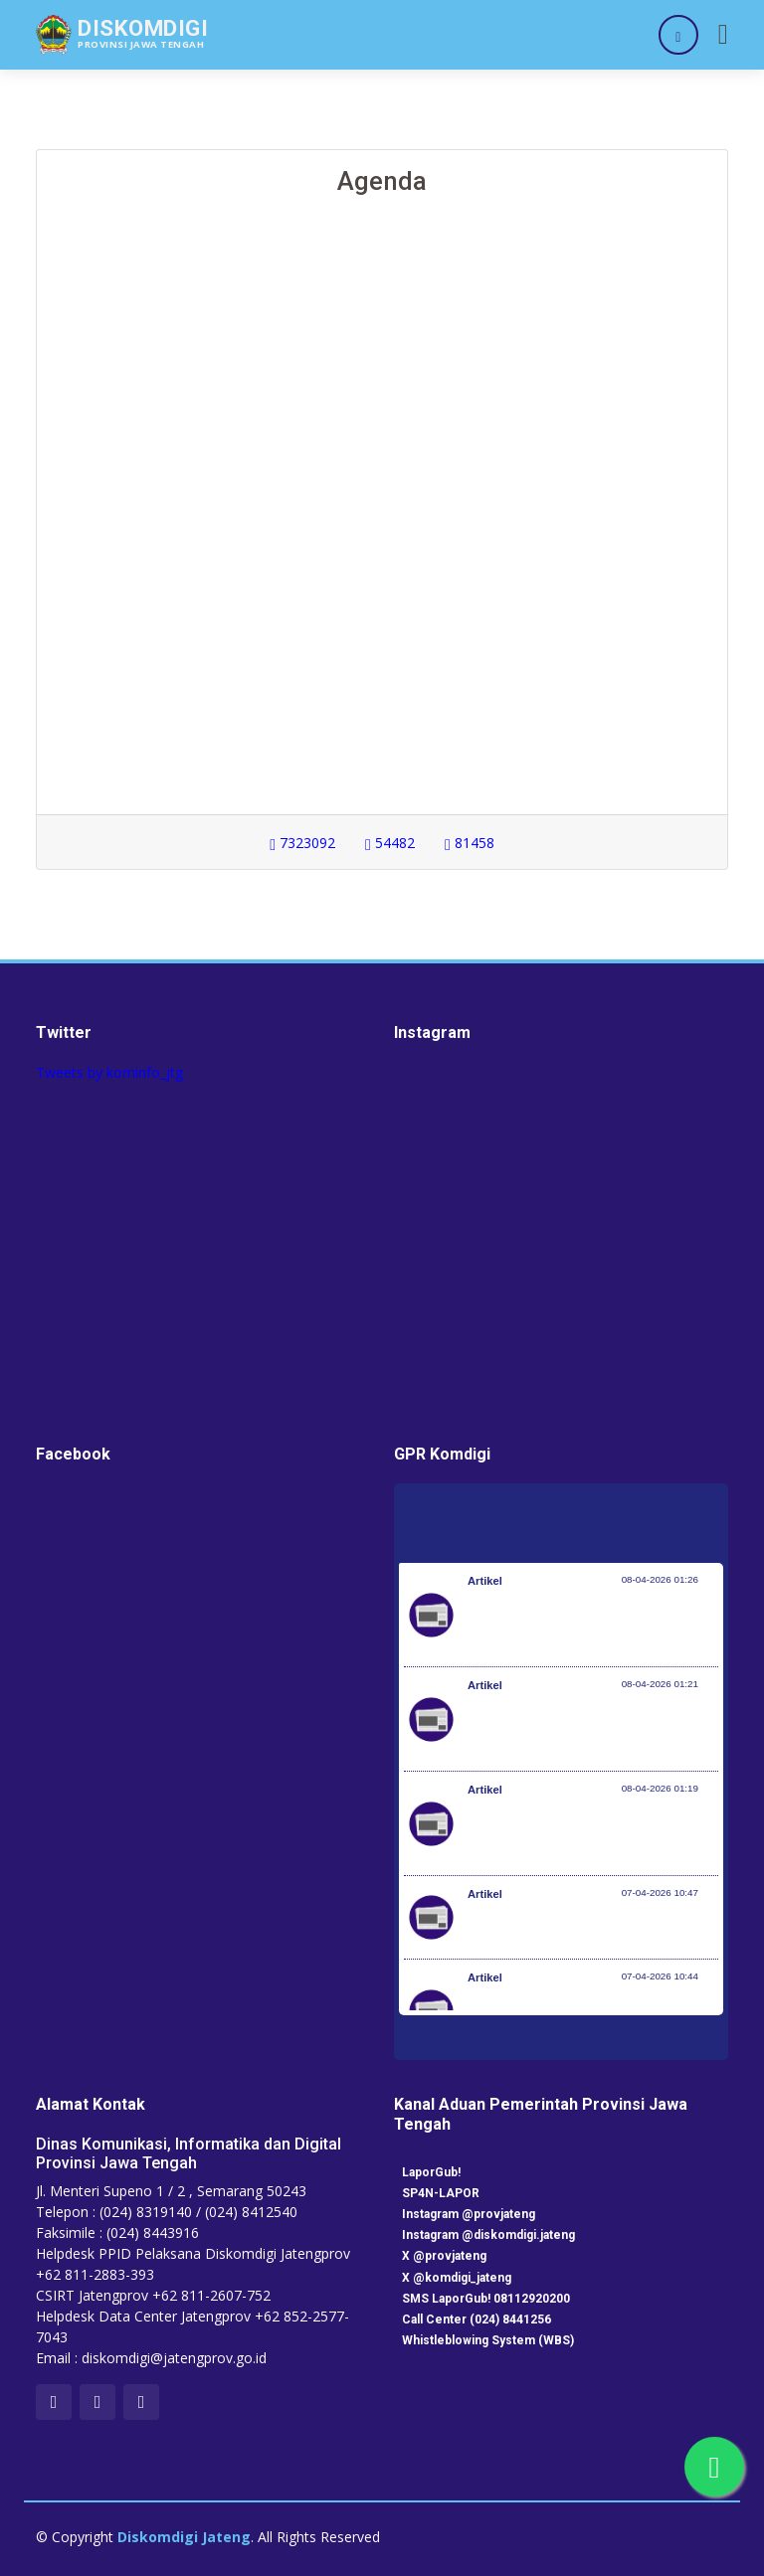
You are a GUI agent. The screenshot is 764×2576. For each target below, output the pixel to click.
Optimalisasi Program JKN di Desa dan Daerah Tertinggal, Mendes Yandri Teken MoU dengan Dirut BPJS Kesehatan (593, 1833)
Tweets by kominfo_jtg (109, 1072)
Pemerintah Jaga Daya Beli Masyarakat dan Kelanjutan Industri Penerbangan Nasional (590, 1624)
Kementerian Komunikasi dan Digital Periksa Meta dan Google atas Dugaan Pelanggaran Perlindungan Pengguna (587, 1729)
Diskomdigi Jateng (184, 2536)
